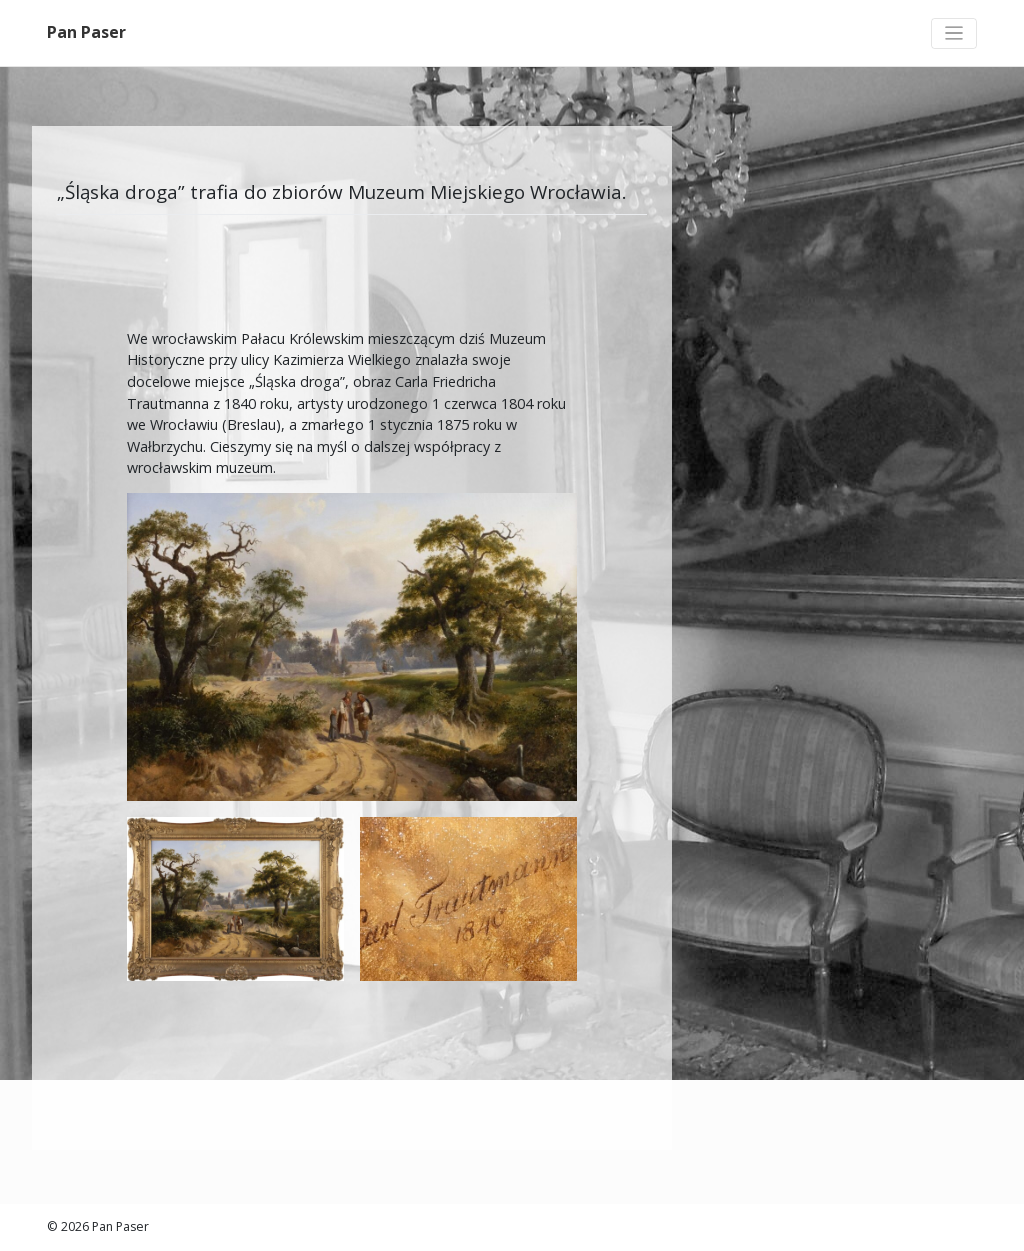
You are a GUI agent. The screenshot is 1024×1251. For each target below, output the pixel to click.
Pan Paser (86, 32)
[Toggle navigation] (954, 33)
